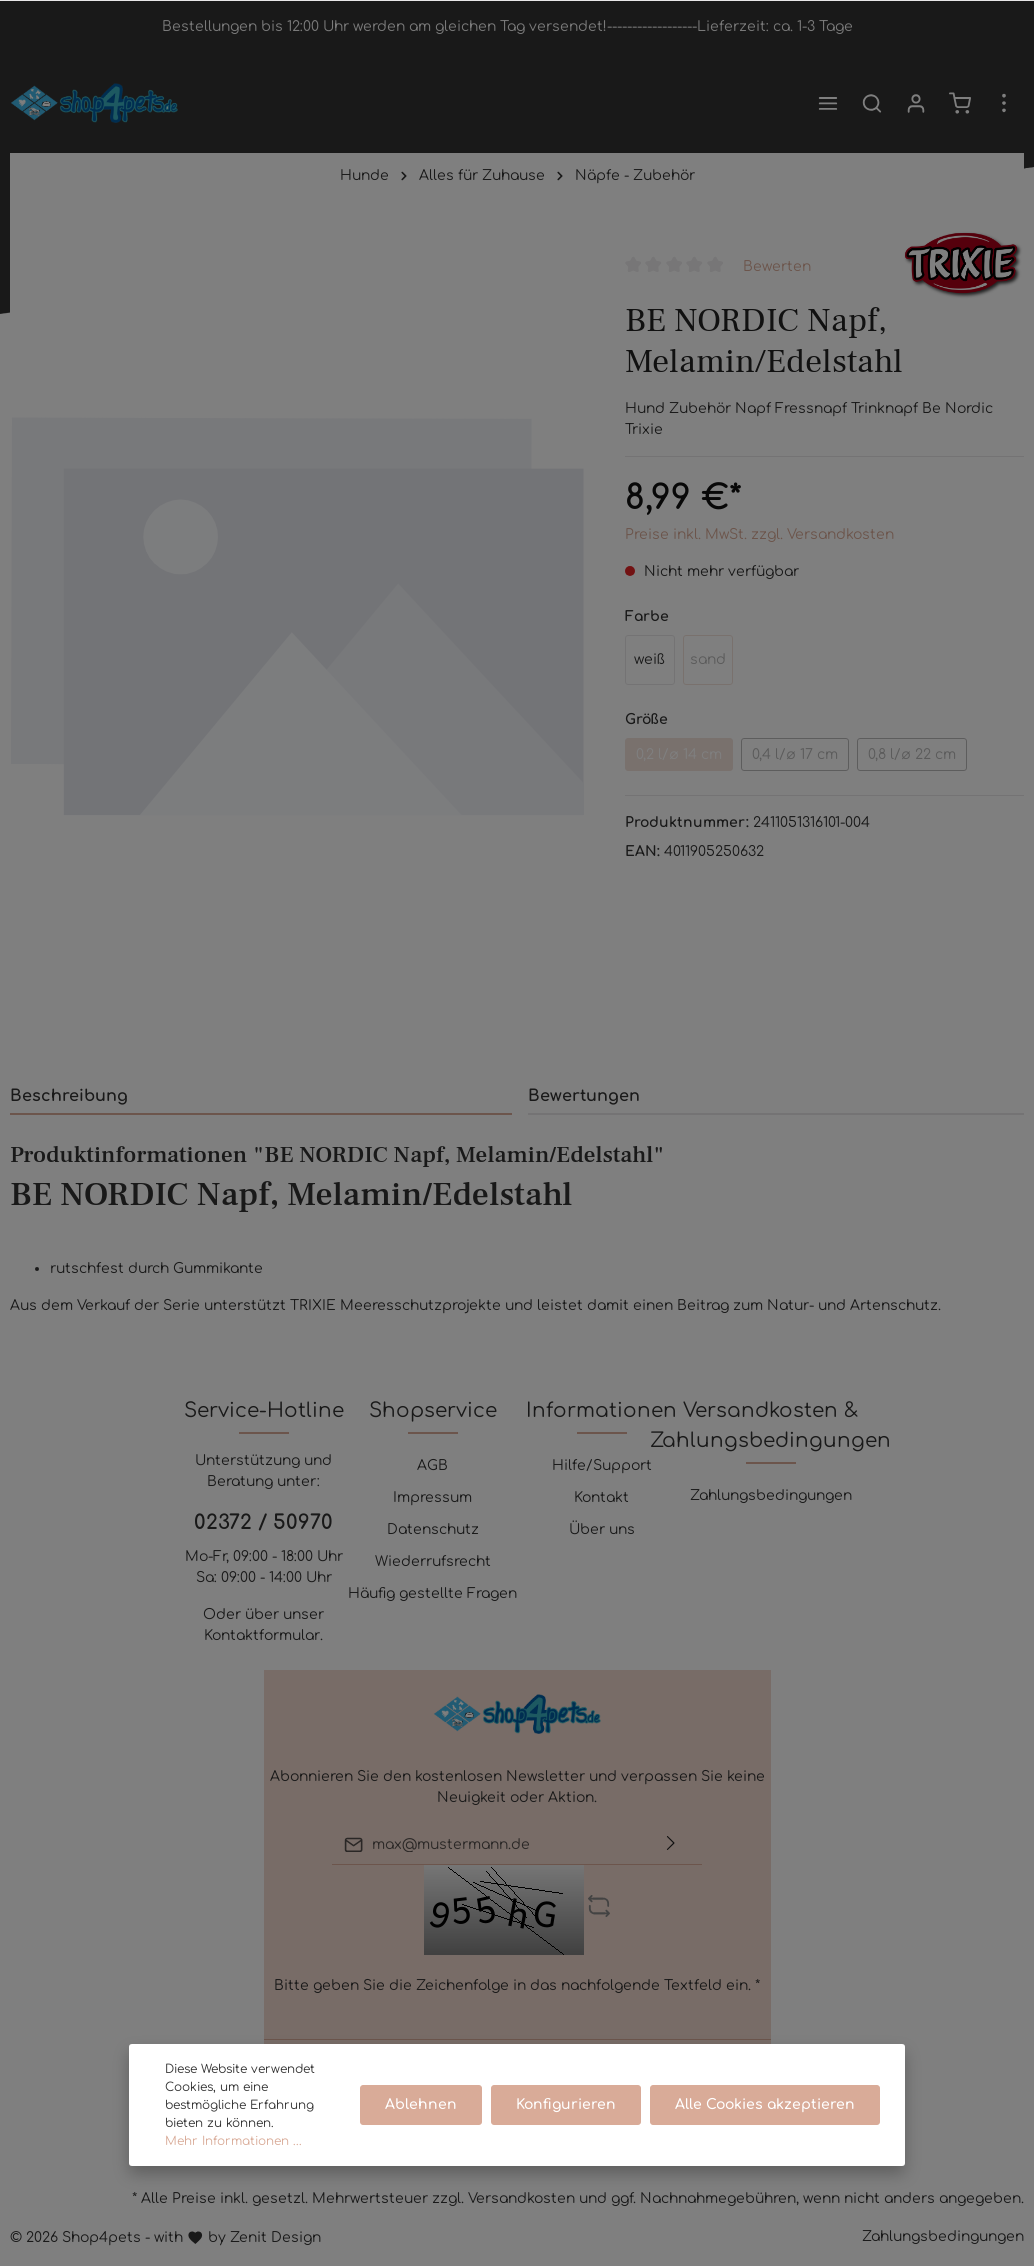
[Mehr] (1004, 103)
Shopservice (433, 1410)
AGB (432, 1465)
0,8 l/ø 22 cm (912, 754)
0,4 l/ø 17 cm (795, 754)
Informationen (601, 1410)
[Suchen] (872, 103)
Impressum (432, 1497)
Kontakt (601, 1497)
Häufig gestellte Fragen (432, 1593)
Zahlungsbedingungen (771, 1495)
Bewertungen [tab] (584, 1096)
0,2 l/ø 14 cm (679, 754)
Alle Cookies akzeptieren (766, 2104)
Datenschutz (433, 1529)
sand (708, 659)
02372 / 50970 (263, 1522)
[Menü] (828, 103)
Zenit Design (275, 2237)
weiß (649, 659)
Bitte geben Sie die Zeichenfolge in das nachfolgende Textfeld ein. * (517, 1985)
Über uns (602, 1529)
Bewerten (777, 265)
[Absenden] (671, 1844)
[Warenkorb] (960, 103)
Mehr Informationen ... (233, 2141)
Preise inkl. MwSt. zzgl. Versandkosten (759, 534)
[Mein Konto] (916, 103)
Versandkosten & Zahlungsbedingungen (770, 1425)
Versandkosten (521, 2198)
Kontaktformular (262, 1635)
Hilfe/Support (602, 1465)
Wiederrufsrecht (433, 1561)
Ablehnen (424, 2104)
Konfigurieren (568, 2104)
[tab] (261, 1095)
